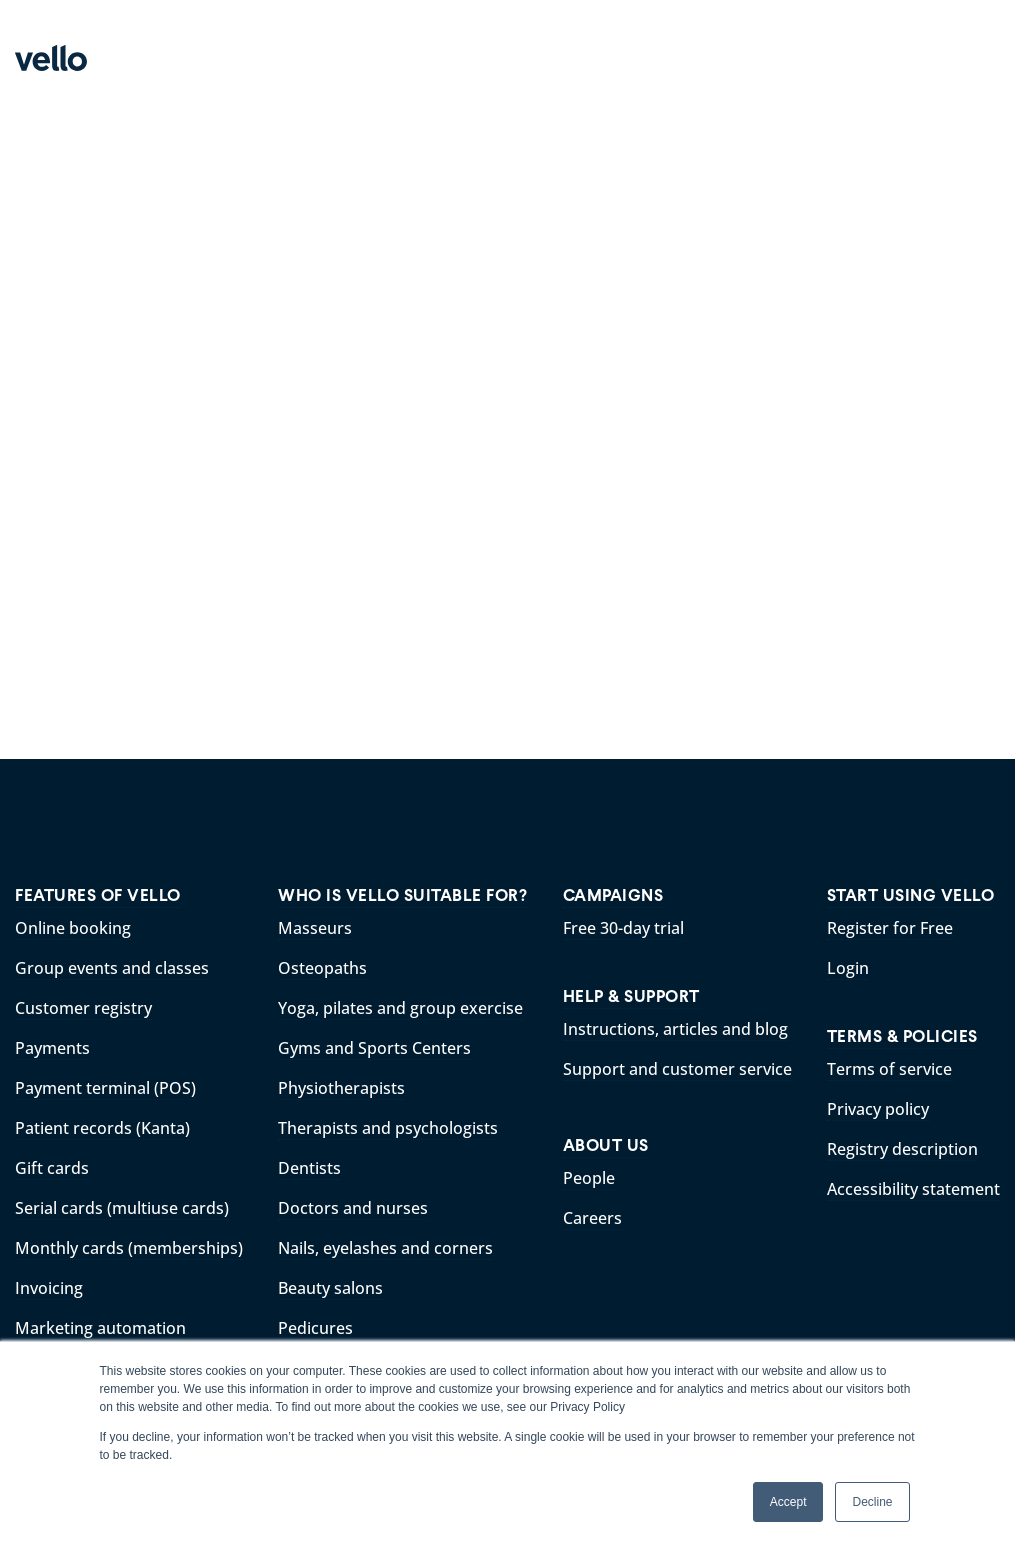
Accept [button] (788, 1502)
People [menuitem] (589, 1178)
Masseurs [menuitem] (315, 928)
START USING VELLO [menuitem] (911, 895)
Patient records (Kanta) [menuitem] (102, 1128)
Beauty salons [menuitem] (330, 1288)
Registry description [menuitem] (902, 1149)
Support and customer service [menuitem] (677, 1069)
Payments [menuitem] (52, 1048)
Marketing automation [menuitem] (100, 1328)
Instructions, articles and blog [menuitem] (675, 1029)
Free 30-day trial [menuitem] (623, 928)
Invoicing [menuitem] (49, 1288)
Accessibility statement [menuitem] (913, 1189)
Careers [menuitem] (592, 1218)
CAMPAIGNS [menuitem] (613, 895)
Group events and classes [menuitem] (112, 968)
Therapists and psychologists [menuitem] (388, 1128)
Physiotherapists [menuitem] (341, 1088)
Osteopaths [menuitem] (322, 968)
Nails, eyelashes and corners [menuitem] (385, 1248)
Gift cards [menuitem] (52, 1168)
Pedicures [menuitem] (315, 1328)
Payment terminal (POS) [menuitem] (105, 1088)
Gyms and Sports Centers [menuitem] (374, 1048)
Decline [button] (872, 1502)
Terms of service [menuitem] (889, 1069)
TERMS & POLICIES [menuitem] (902, 1036)
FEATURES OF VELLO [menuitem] (98, 895)
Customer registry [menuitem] (83, 1008)
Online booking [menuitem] (73, 928)
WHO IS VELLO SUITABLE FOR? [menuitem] (402, 895)
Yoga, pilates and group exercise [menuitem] (400, 1008)
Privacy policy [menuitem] (878, 1109)
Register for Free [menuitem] (890, 928)
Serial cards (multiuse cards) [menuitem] (122, 1208)
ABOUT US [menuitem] (606, 1145)
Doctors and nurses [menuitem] (353, 1208)
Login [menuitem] (848, 968)
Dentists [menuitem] (309, 1168)
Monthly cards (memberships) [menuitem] (129, 1248)
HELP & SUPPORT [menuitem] (631, 996)
